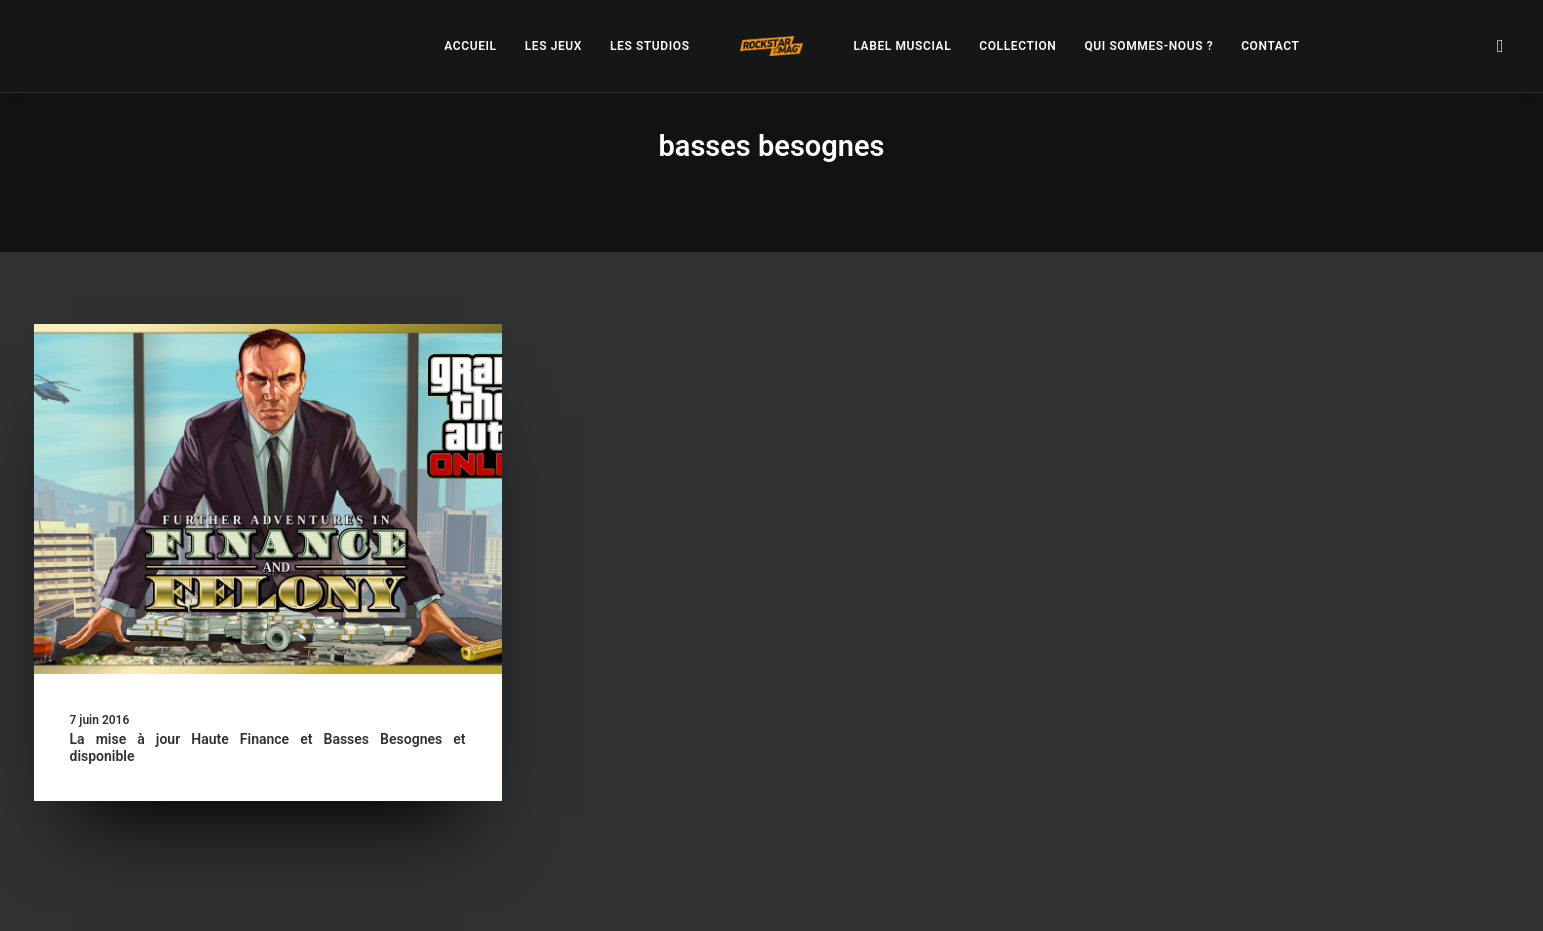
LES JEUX (553, 46)
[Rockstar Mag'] (772, 46)
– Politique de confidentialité (647, 892)
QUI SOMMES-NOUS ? (1148, 46)
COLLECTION (1017, 46)
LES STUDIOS (650, 46)
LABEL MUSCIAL (902, 46)
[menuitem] (470, 46)
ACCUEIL (470, 46)
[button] (1501, 46)
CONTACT (1270, 46)
